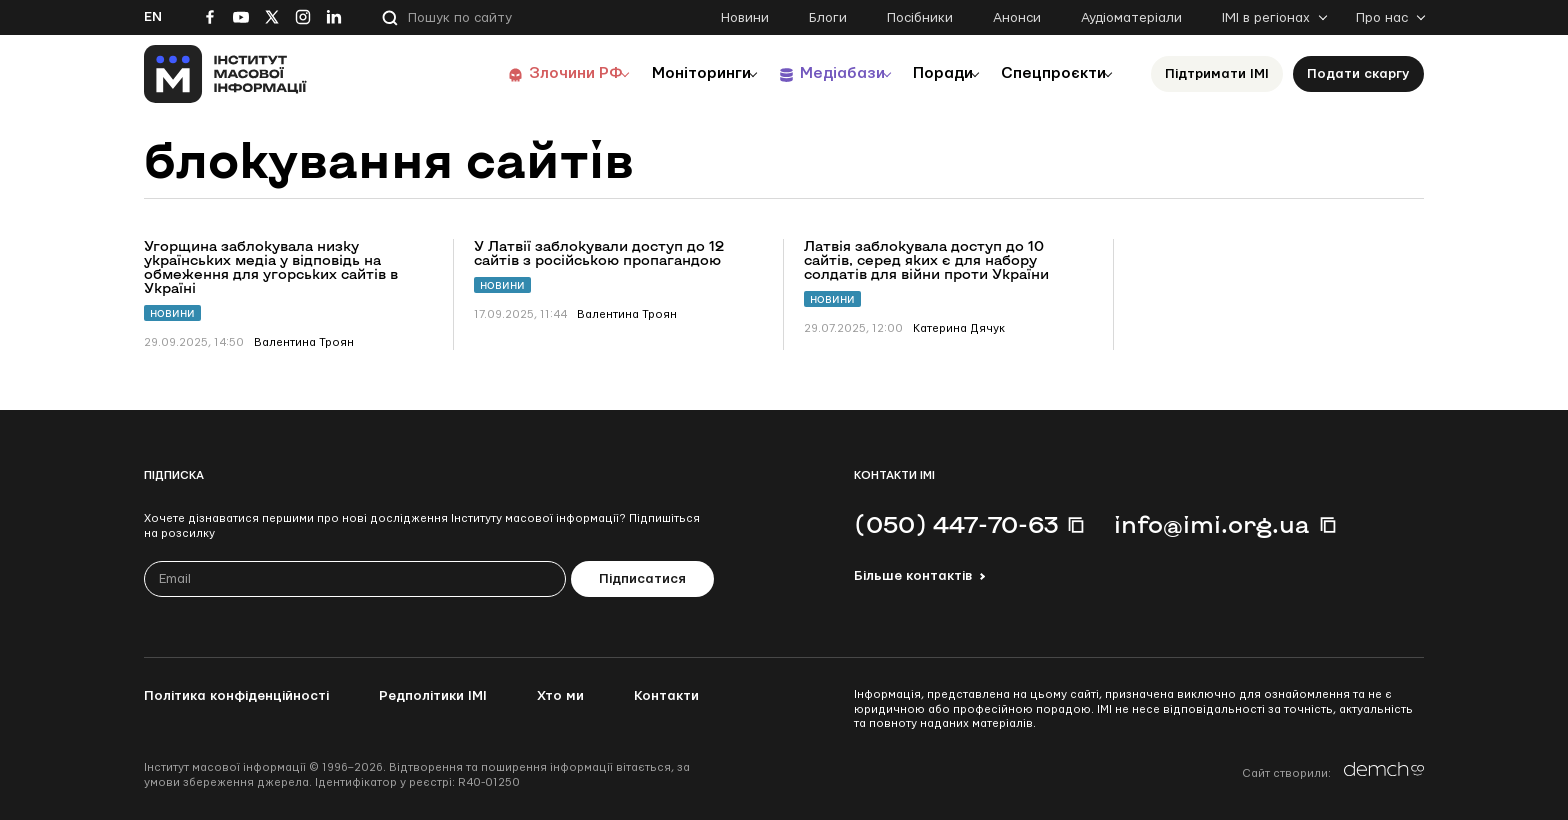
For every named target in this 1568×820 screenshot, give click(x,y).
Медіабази (813, 73)
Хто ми (560, 696)
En (153, 17)
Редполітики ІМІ (433, 696)
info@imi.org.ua (1212, 524)
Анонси (1017, 18)
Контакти (666, 696)
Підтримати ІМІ (1217, 74)
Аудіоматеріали (1131, 18)
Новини (745, 18)
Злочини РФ (529, 73)
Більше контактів (913, 576)
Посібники (920, 18)
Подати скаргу (1358, 74)
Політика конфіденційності (236, 696)
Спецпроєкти (1047, 73)
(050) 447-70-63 (956, 524)
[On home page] (225, 74)
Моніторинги (663, 73)
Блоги (828, 18)
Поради (925, 73)
